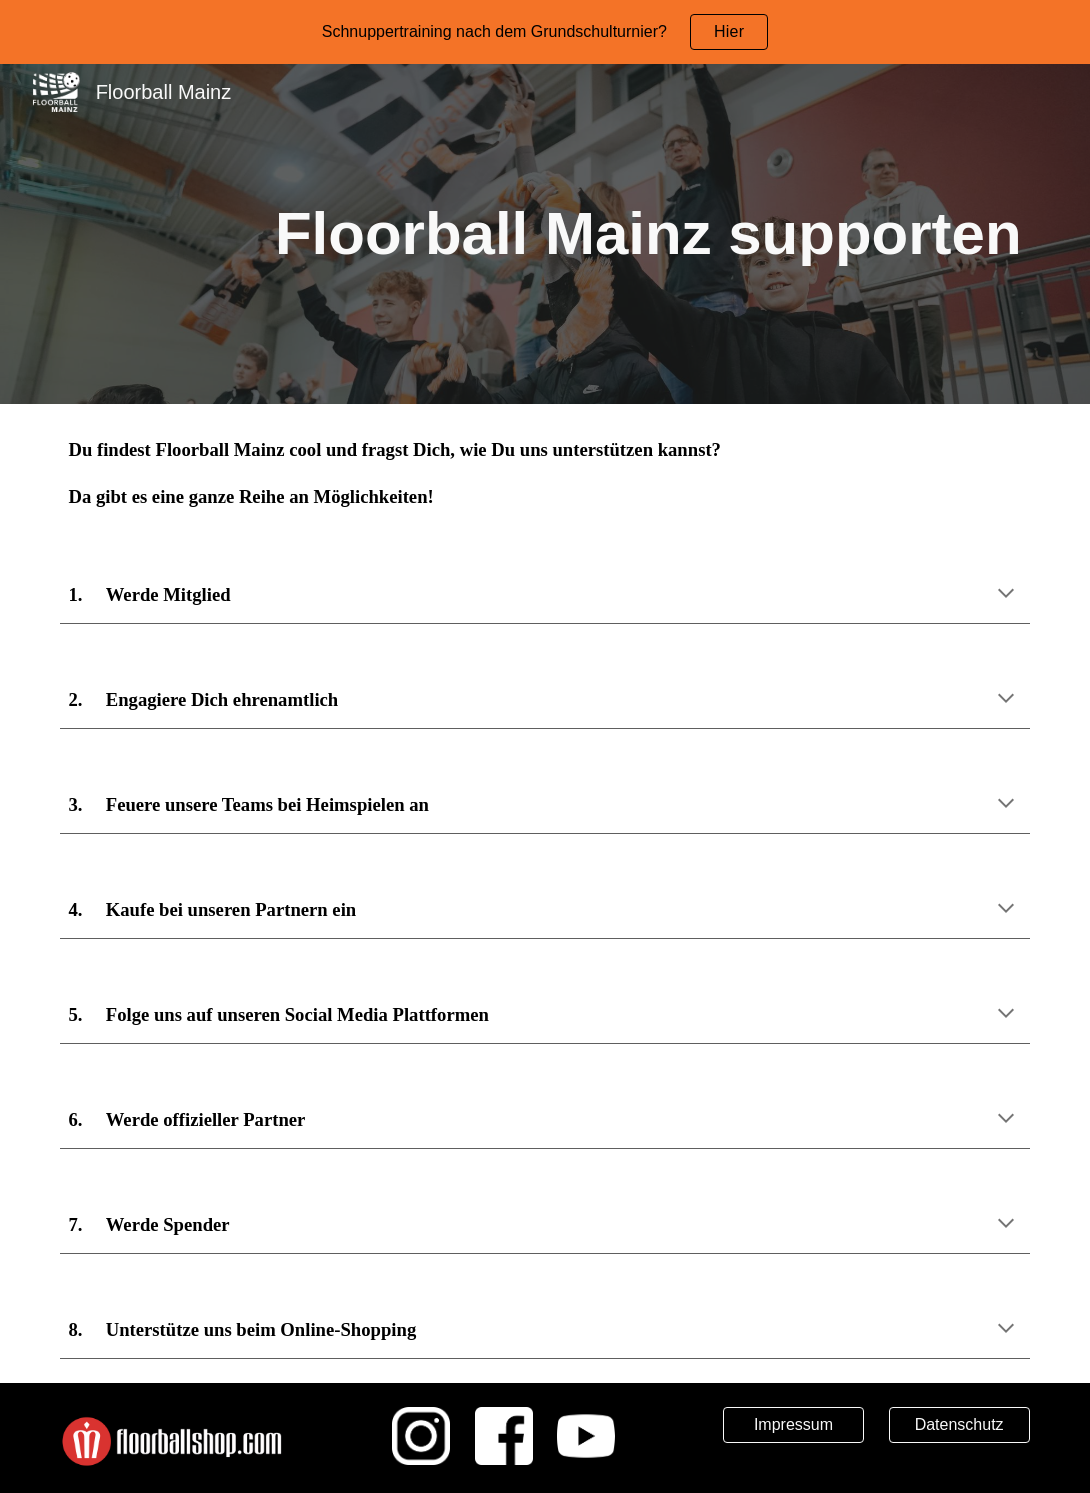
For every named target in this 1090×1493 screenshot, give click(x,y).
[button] (1006, 595)
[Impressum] (793, 1425)
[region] (545, 32)
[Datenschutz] (959, 1425)
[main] (544, 234)
